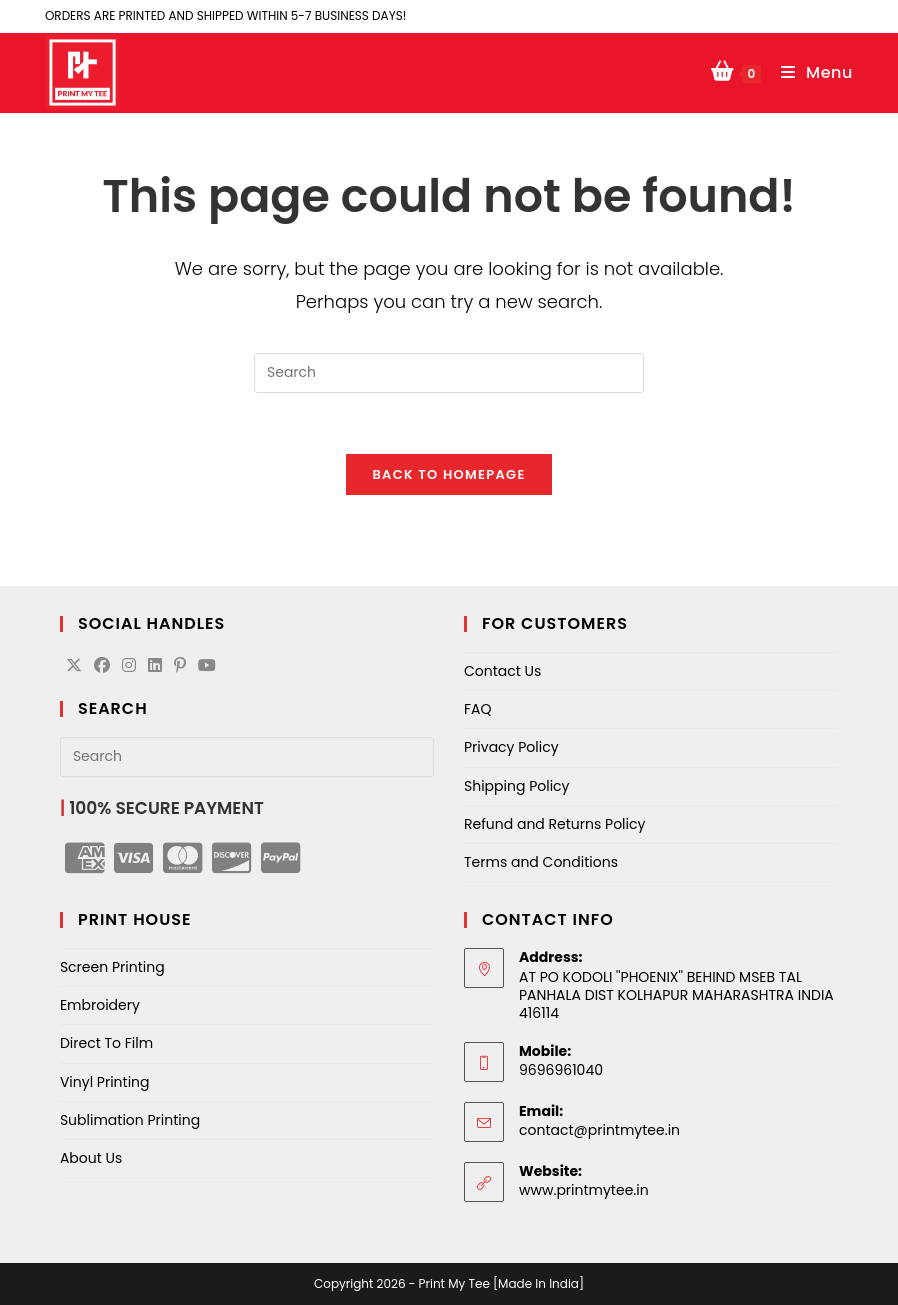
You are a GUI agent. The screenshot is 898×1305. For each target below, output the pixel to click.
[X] (74, 666)
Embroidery (100, 1005)
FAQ (478, 709)
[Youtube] (207, 666)
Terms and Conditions (541, 862)
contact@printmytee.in (599, 1130)
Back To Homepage (448, 474)
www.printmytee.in (584, 1190)
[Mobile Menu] (810, 72)
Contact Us (502, 671)
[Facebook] (102, 666)
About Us (91, 1158)
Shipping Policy (517, 786)
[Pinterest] (180, 666)
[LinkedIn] (155, 666)
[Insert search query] (449, 373)
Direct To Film (106, 1043)
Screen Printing (112, 967)
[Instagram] (129, 666)
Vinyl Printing (105, 1082)
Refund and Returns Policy (554, 824)
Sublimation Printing (130, 1120)
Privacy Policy (511, 747)
